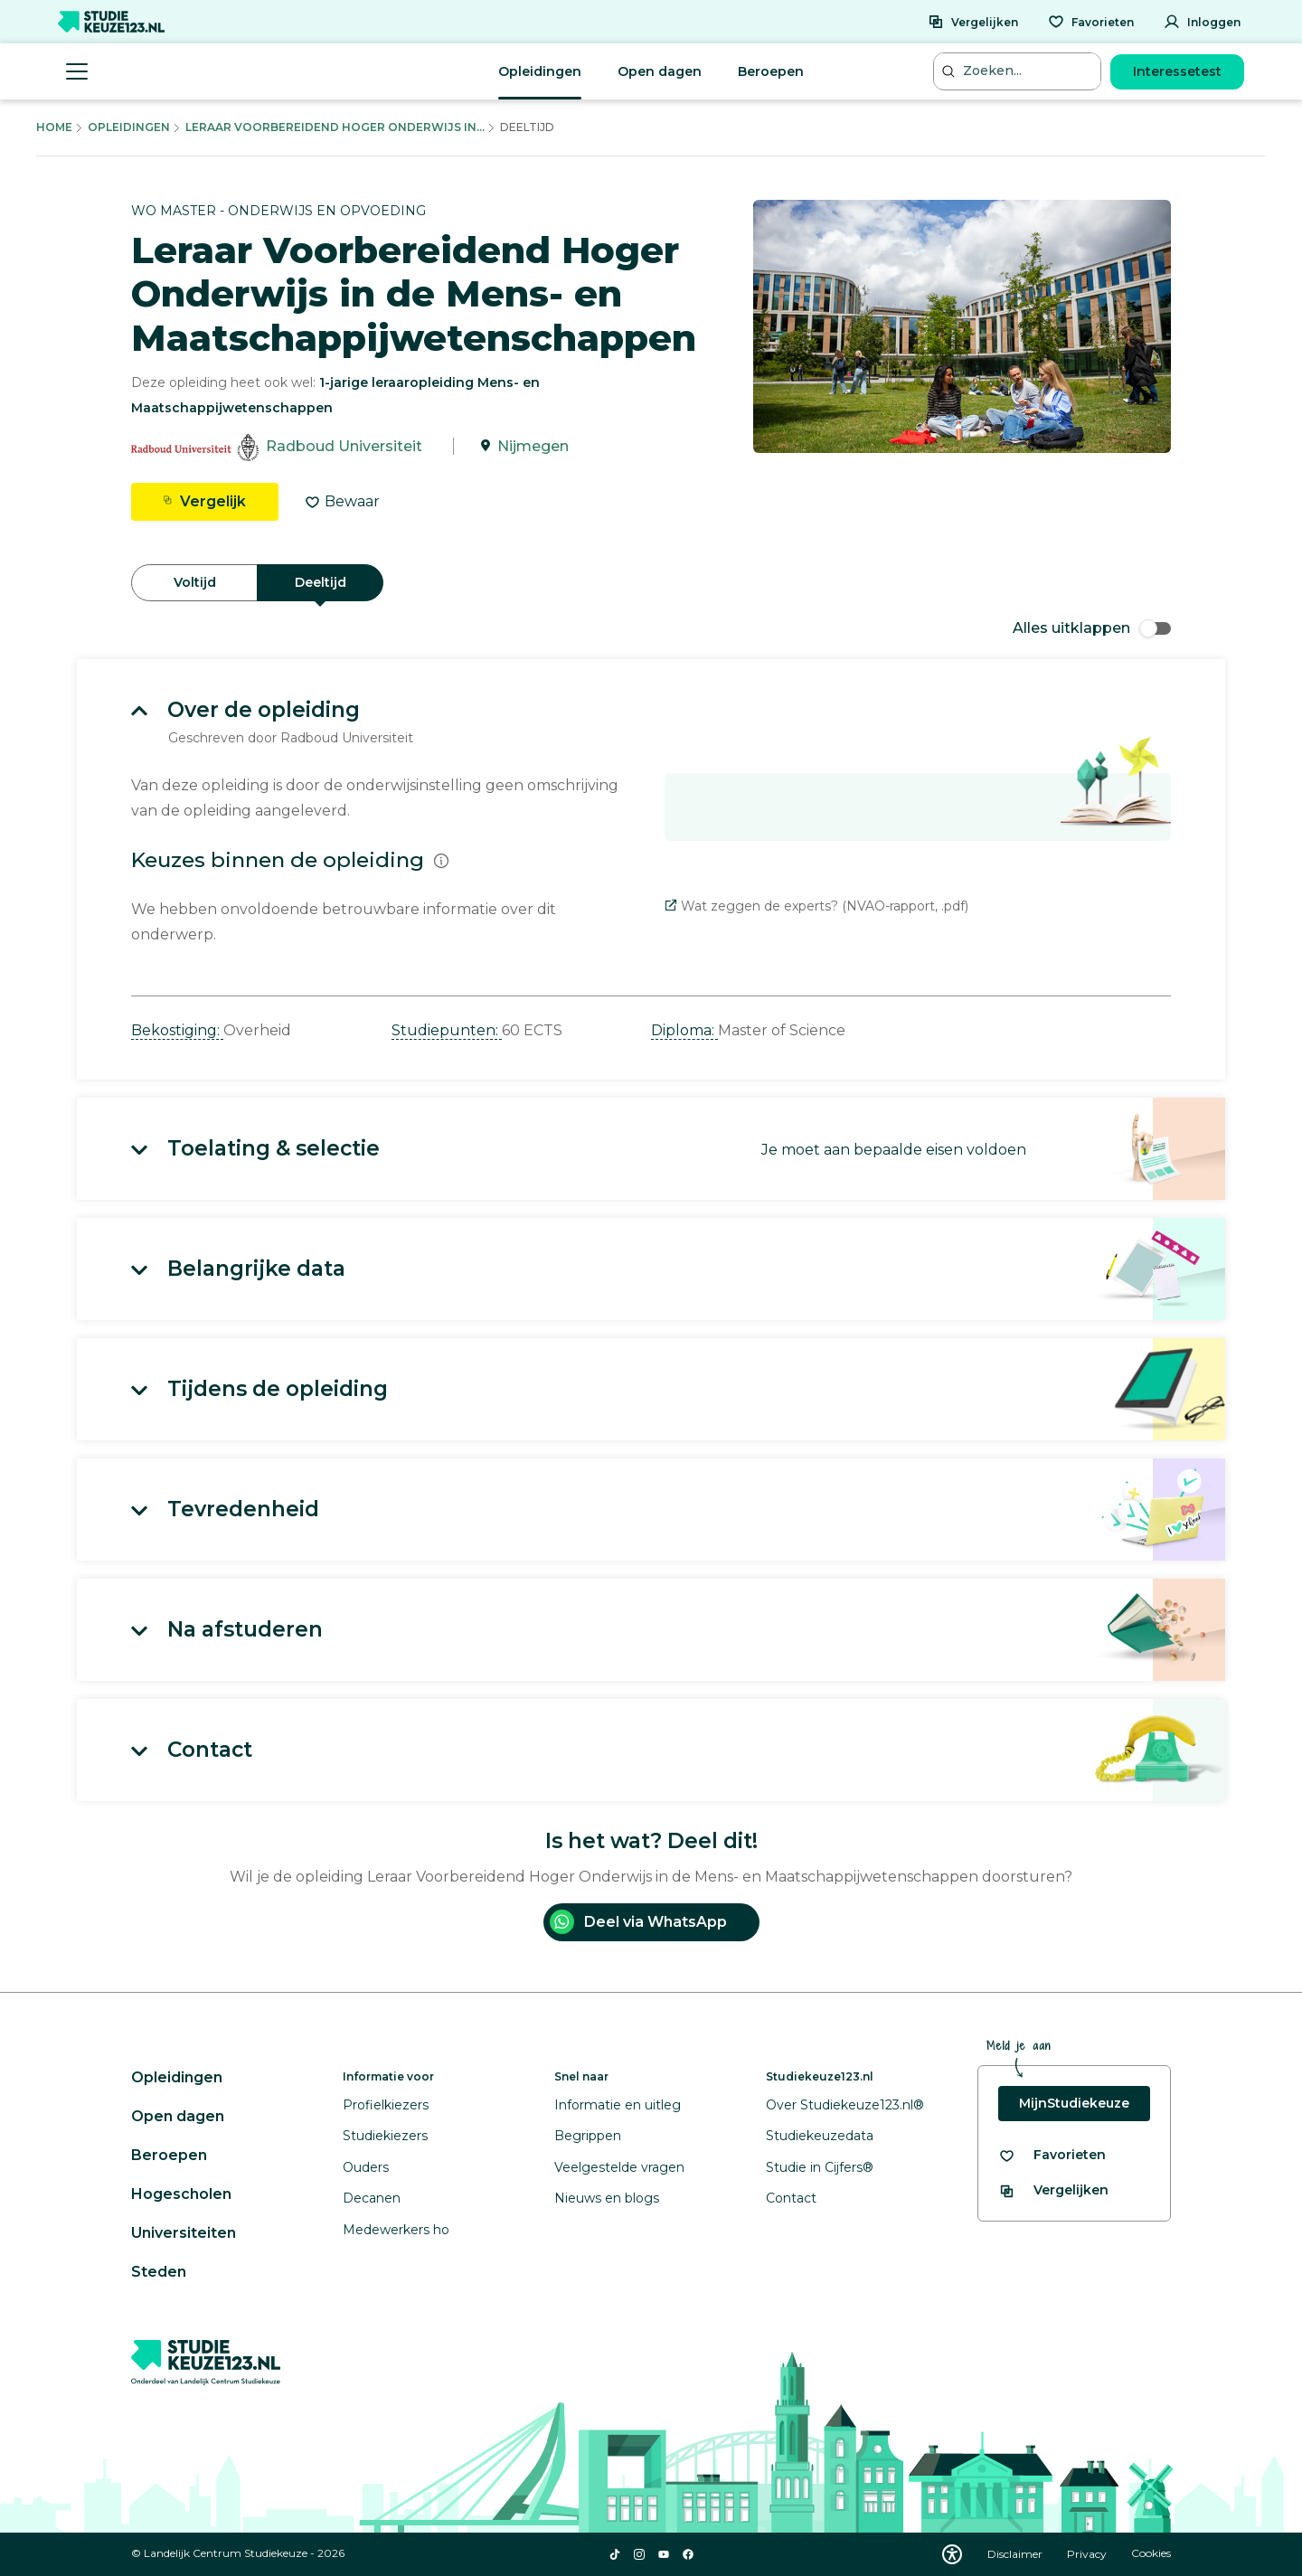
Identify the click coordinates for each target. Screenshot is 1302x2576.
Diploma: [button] (684, 1030)
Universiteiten (183, 2232)
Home (54, 127)
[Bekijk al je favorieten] (1052, 2155)
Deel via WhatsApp (638, 1922)
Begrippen (587, 2136)
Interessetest (1177, 71)
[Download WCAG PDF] (952, 2554)
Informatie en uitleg (617, 2105)
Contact (791, 2198)
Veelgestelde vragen (619, 2167)
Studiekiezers (385, 2136)
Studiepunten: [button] (447, 1030)
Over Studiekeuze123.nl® (845, 2105)
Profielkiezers (386, 2105)
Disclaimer (1016, 2554)
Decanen (372, 2198)
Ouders (366, 2167)
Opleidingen (539, 71)
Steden (158, 2271)
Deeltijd (320, 582)
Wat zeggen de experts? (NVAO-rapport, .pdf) (816, 906)
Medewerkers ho (396, 2230)
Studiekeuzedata (819, 2136)
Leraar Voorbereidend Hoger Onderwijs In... (335, 127)
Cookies (1151, 2554)
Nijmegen (533, 446)
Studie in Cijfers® (819, 2167)
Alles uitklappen (1092, 628)
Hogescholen (181, 2194)
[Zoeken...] (1019, 71)
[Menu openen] (77, 71)
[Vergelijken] (973, 21)
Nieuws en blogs (606, 2198)
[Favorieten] (1090, 21)
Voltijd (195, 582)
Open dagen (660, 71)
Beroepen (771, 71)
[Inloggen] (1202, 21)
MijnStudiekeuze (1074, 2103)
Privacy (1088, 2554)
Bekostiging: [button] (177, 1030)
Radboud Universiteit (344, 446)
